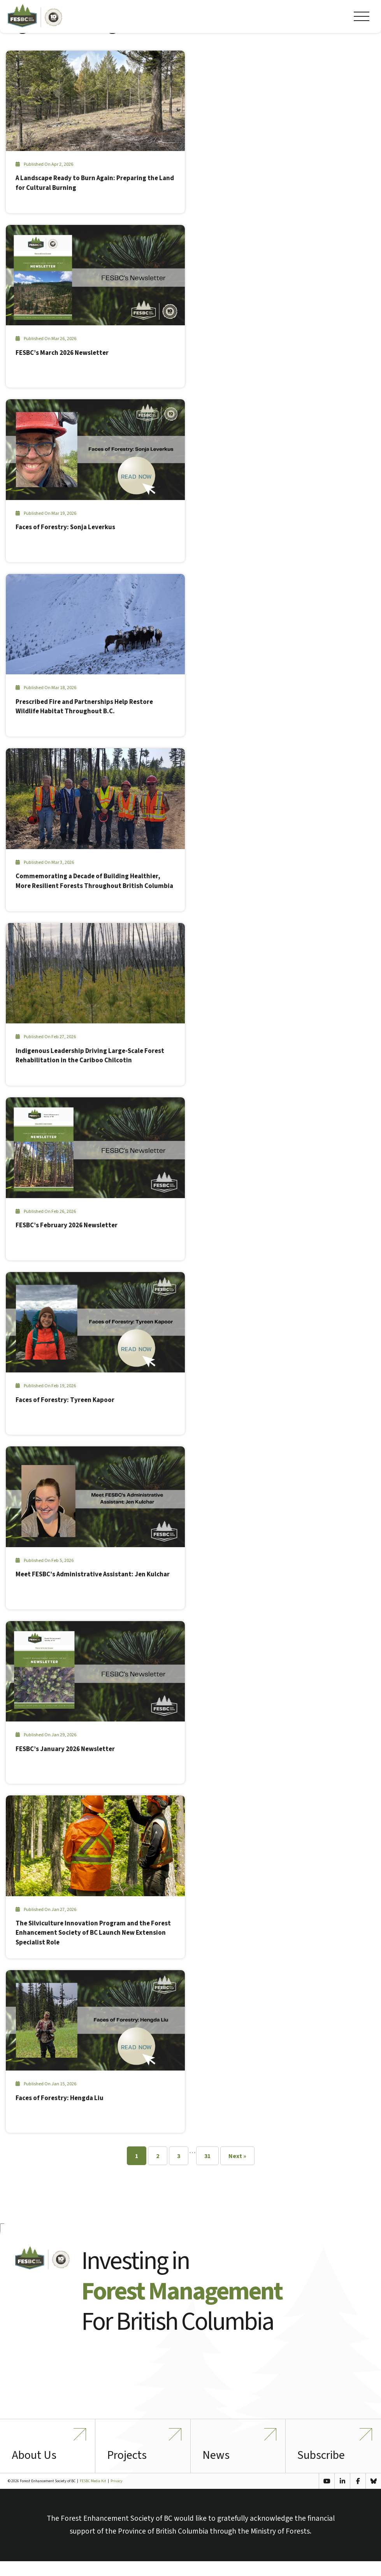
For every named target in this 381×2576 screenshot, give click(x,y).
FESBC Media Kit (93, 2496)
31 (207, 2157)
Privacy (117, 2496)
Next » (237, 2157)
